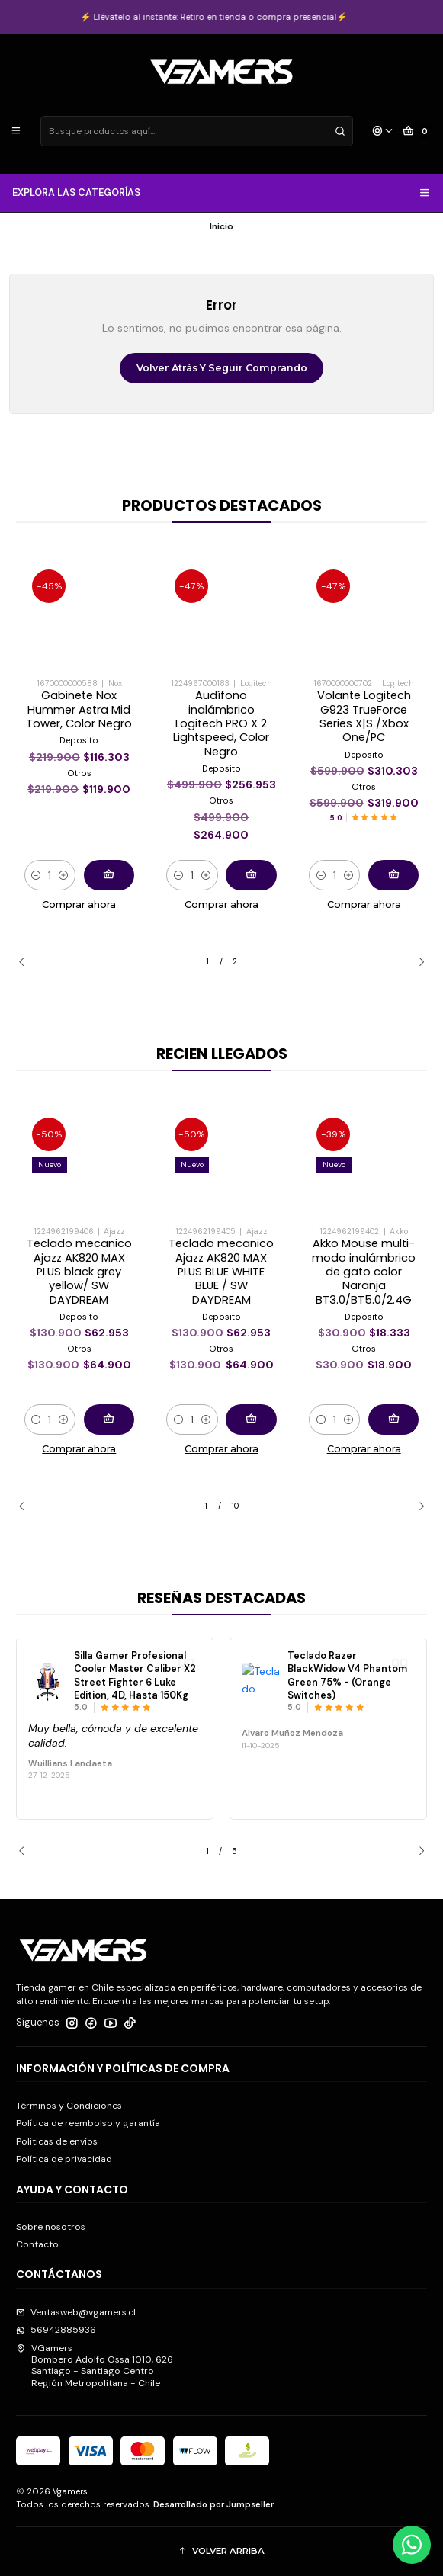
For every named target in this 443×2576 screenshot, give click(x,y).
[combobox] (196, 131)
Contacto (37, 2244)
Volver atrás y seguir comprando (221, 368)
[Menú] (16, 131)
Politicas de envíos (57, 2141)
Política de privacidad (64, 2159)
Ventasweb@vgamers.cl (76, 2312)
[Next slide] (415, 962)
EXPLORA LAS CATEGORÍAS (222, 193)
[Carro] (417, 131)
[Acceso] (382, 131)
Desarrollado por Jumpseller (213, 2504)
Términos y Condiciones (69, 2106)
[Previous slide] (27, 962)
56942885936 (56, 2330)
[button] (221, 2551)
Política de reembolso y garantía (88, 2123)
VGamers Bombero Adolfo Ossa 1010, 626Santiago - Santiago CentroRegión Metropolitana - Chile (94, 2365)
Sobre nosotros (50, 2227)
